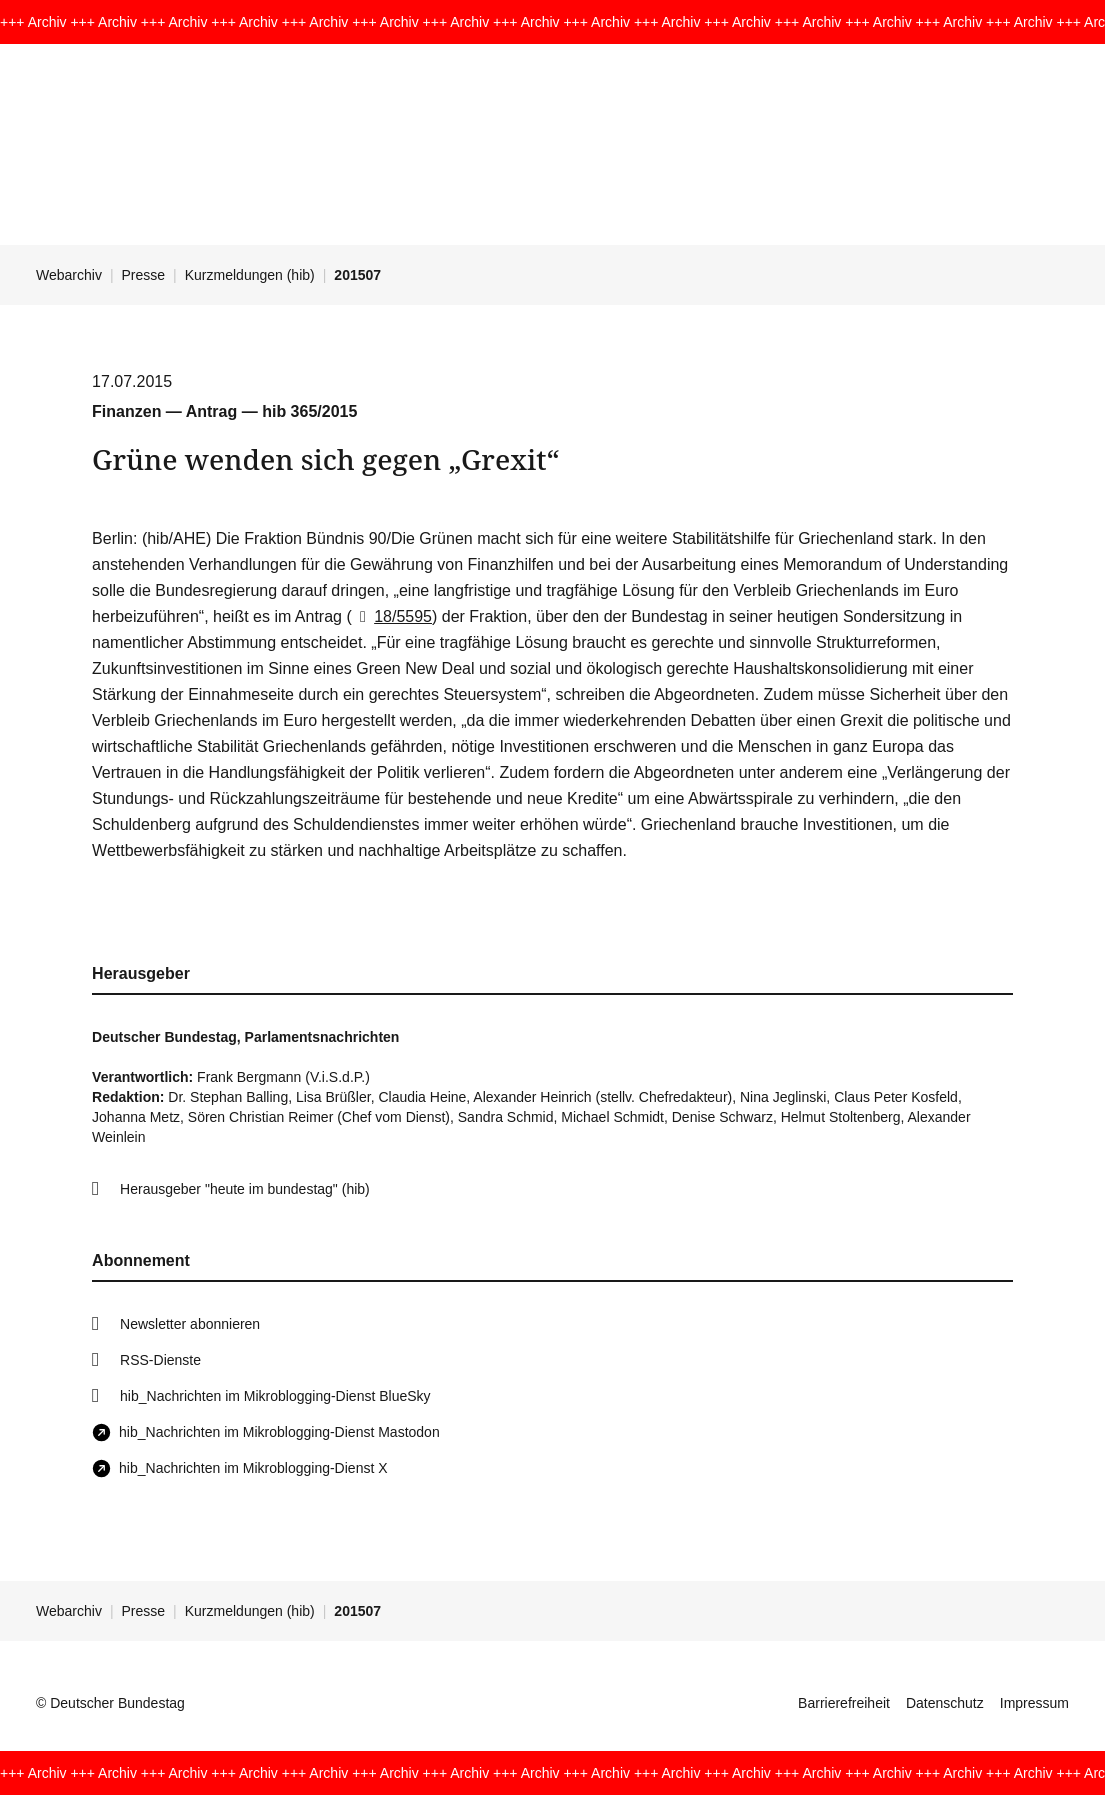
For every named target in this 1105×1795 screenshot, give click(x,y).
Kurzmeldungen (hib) (250, 275)
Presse (144, 275)
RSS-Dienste (160, 1360)
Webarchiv (69, 275)
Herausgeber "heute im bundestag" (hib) (245, 1189)
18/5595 (392, 616)
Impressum (1034, 1703)
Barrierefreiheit (844, 1703)
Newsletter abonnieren (190, 1324)
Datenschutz (945, 1703)
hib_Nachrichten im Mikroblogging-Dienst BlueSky (275, 1396)
